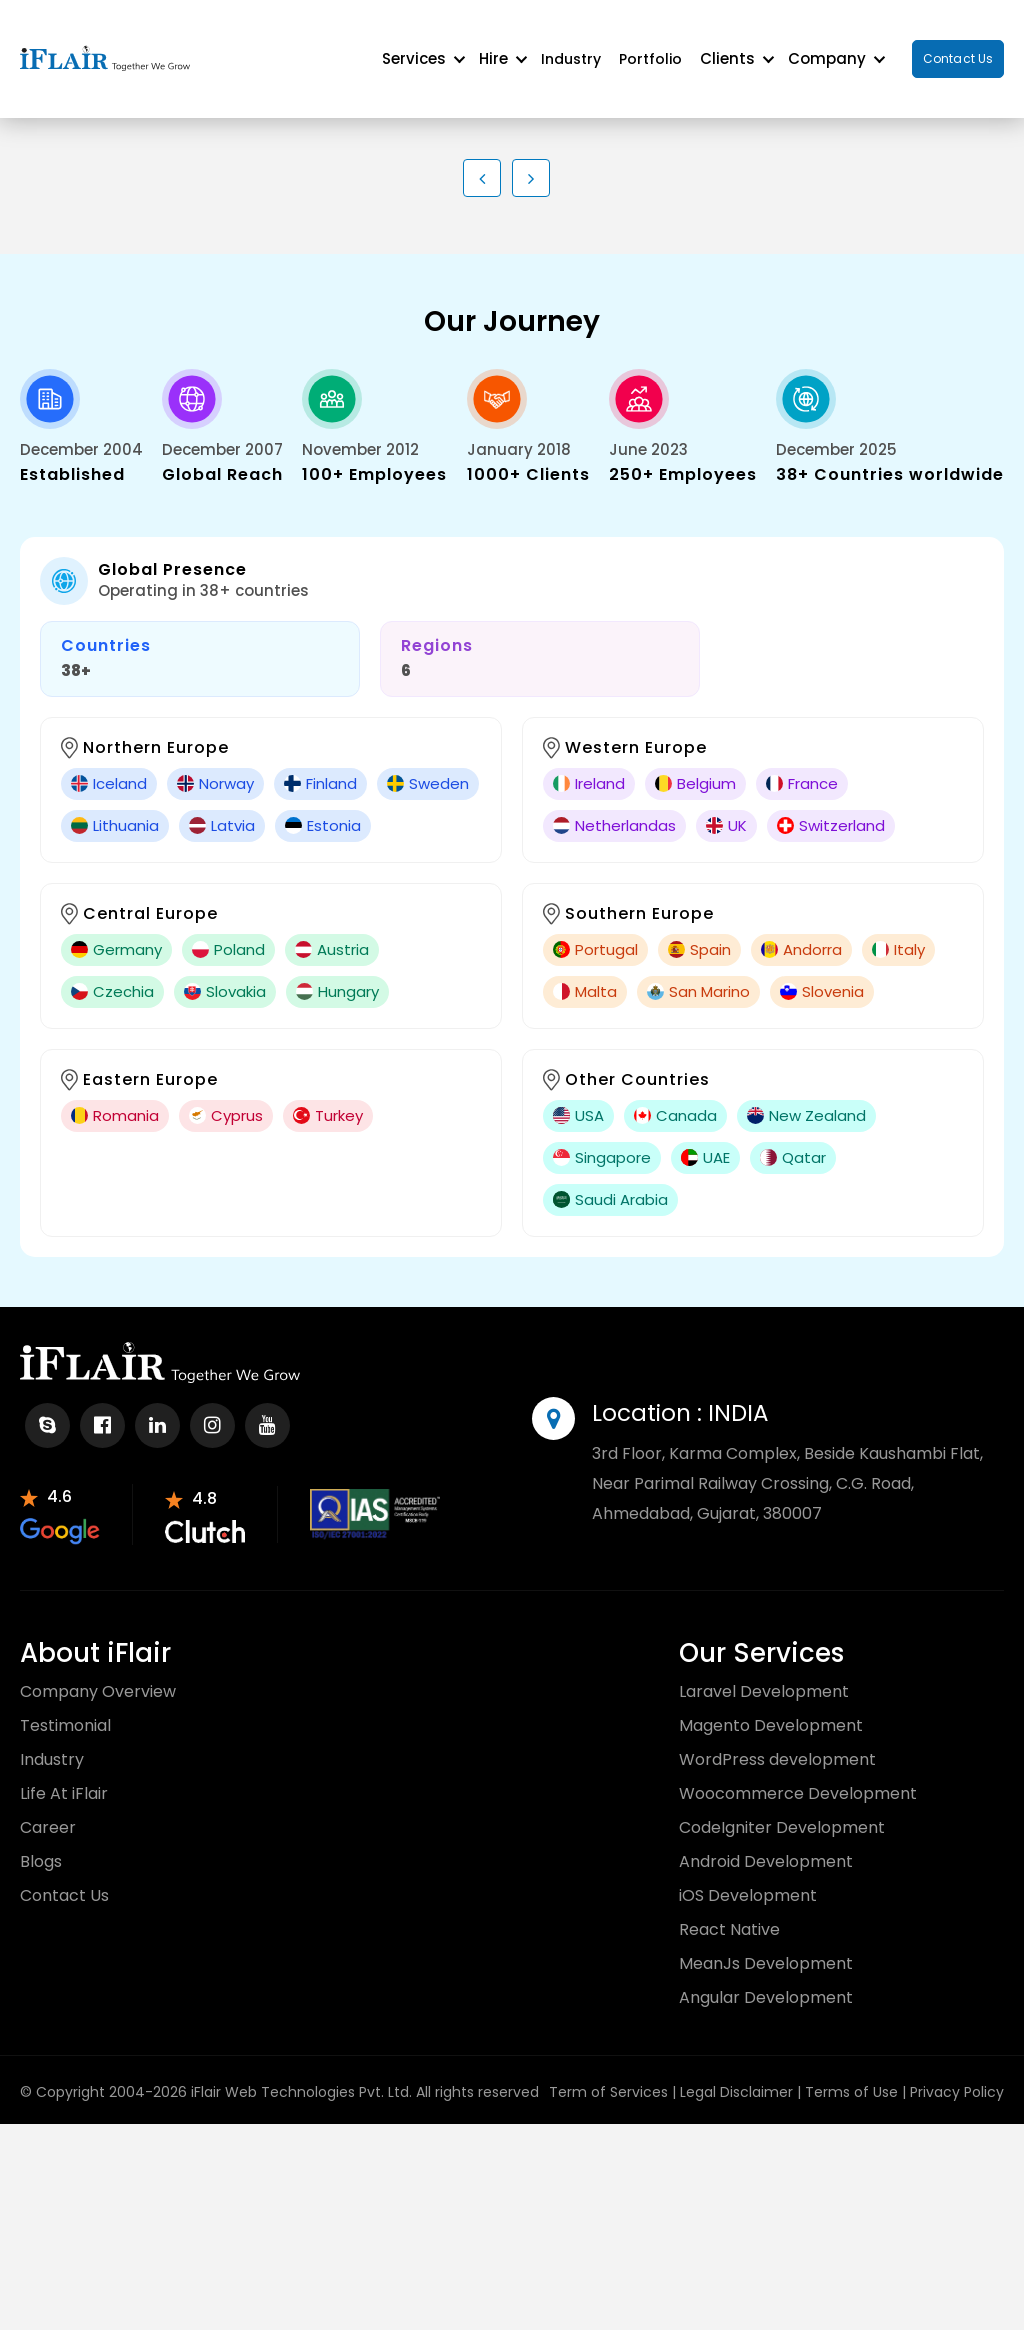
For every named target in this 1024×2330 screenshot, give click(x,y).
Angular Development (766, 1979)
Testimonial (65, 1707)
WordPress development (777, 1741)
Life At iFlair (64, 1775)
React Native (729, 1911)
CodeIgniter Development (782, 1809)
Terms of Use (851, 2074)
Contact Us (958, 49)
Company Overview (98, 1673)
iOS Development (748, 1877)
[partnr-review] (60, 1496)
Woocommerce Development (798, 1775)
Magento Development (771, 1707)
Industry (571, 50)
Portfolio (650, 50)
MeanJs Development (766, 1945)
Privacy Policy (957, 2074)
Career (48, 1809)
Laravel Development (764, 1673)
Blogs (41, 1843)
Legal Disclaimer (736, 2074)
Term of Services (608, 2074)
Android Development (766, 1843)
